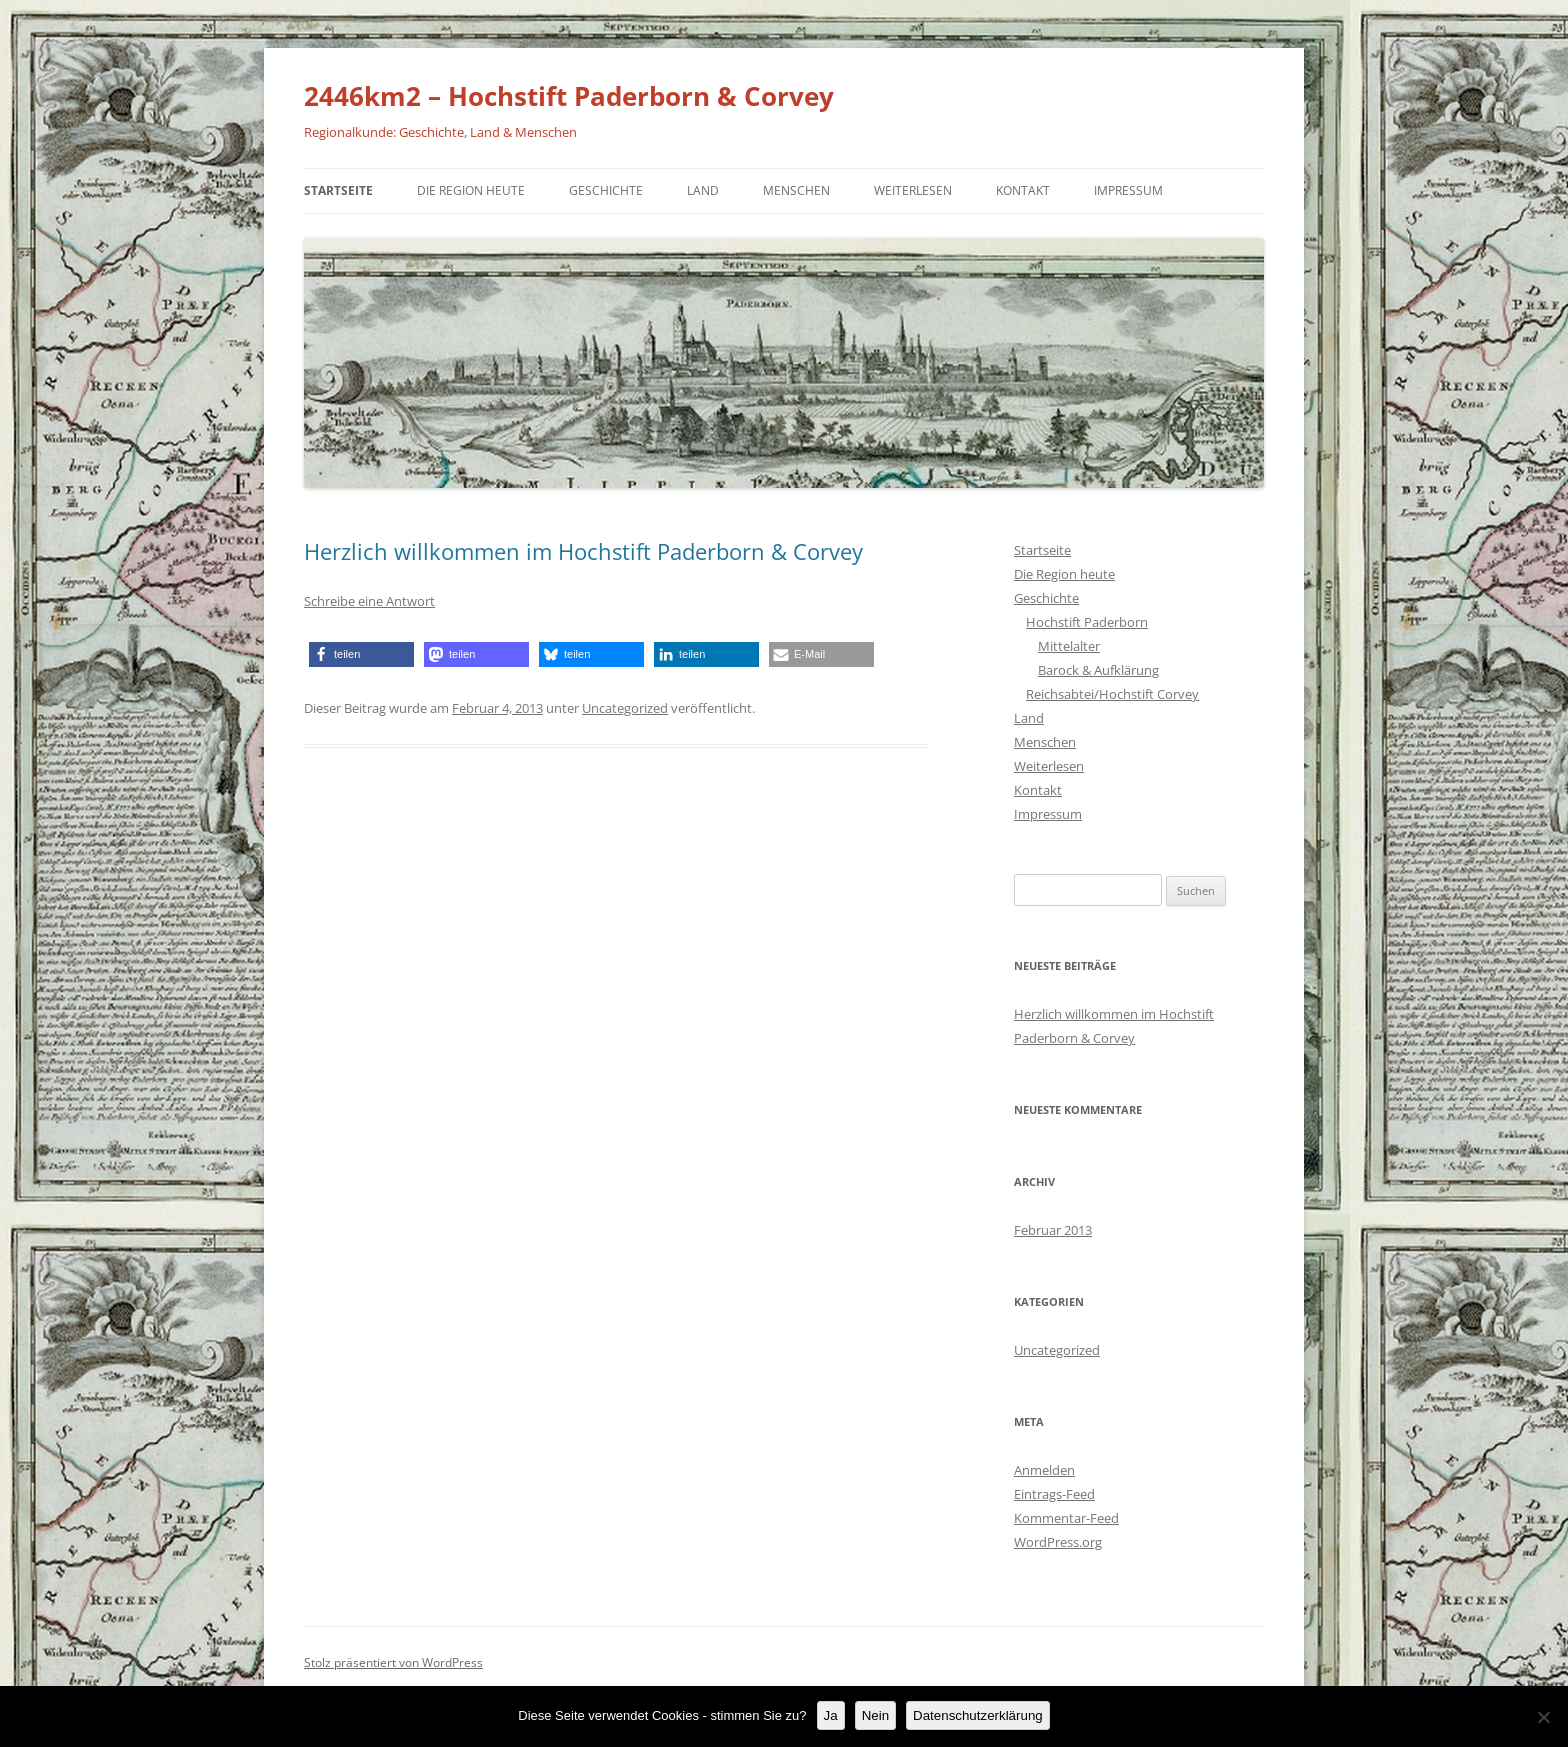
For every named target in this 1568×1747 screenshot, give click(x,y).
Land (703, 190)
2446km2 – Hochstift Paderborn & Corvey (569, 96)
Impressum (1128, 190)
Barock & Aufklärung (1098, 670)
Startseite (338, 190)
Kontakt (1023, 190)
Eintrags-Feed (1054, 1494)
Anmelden (1044, 1470)
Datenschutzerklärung (978, 1715)
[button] (361, 654)
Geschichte (606, 190)
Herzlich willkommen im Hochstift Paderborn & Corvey (583, 551)
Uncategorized (625, 708)
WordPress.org (1058, 1542)
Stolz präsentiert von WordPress (393, 1662)
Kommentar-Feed (1066, 1518)
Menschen (796, 190)
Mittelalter (1069, 646)
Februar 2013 (1053, 1230)
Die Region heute (471, 190)
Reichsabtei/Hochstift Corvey (1112, 694)
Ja (831, 1715)
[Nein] (1543, 1717)
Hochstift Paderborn (1087, 622)
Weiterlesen (913, 190)
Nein (875, 1715)
